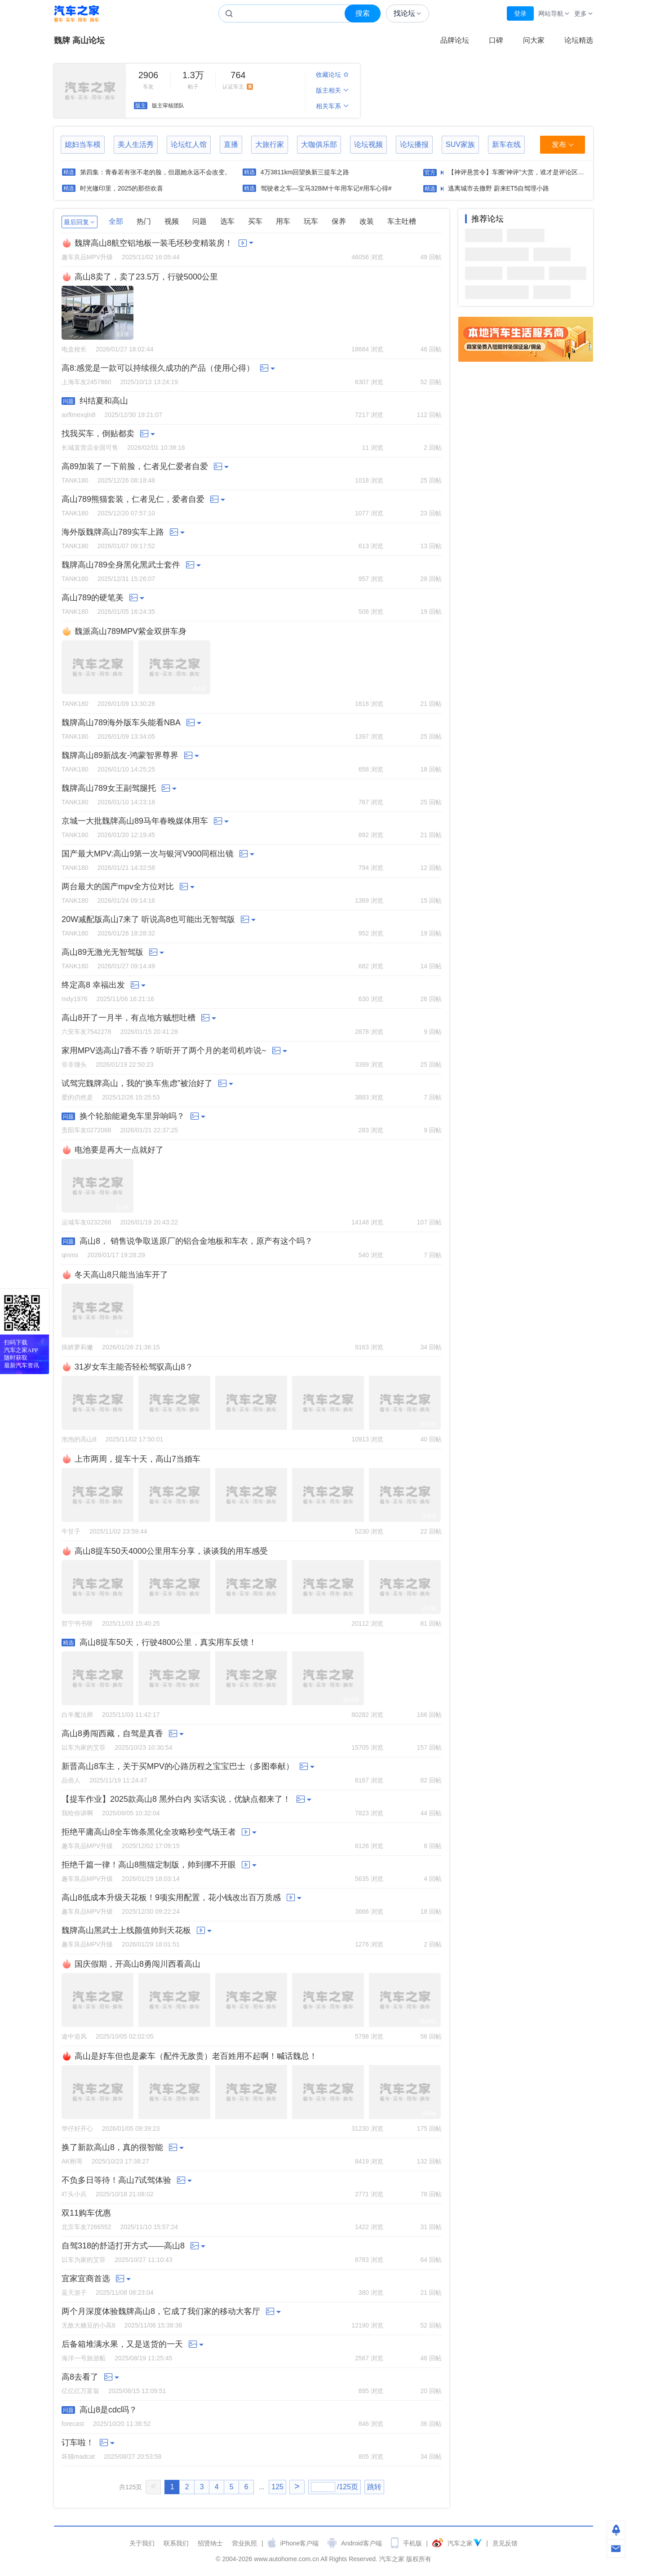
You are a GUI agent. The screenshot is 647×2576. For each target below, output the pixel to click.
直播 (231, 144)
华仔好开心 (77, 2128)
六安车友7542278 (86, 1031)
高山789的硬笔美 (93, 598)
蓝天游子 (74, 2292)
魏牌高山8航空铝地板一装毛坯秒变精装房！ (154, 243)
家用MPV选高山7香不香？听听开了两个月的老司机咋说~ (164, 1050)
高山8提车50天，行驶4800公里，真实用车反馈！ (168, 1642)
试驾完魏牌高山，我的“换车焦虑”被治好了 (137, 1083)
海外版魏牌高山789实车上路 (113, 532)
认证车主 (238, 79)
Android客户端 (361, 2543)
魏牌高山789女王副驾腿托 (109, 788)
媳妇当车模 (83, 144)
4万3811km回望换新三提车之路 (305, 172)
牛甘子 (71, 1531)
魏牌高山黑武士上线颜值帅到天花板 (126, 1930)
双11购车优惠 (86, 2213)
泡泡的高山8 (79, 1439)
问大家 (534, 40)
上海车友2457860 (86, 382)
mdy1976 (75, 998)
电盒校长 (74, 349)
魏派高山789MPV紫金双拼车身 (130, 631)
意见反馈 (505, 2543)
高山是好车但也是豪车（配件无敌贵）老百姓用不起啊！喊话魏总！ (196, 2056)
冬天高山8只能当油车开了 (121, 1274)
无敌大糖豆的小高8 (88, 2325)
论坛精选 (578, 40)
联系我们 (176, 2543)
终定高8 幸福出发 (93, 985)
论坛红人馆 (189, 144)
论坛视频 (368, 144)
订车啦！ (78, 2443)
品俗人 (71, 1780)
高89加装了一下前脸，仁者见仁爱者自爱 (135, 466)
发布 (563, 145)
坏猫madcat (78, 2456)
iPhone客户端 (299, 2543)
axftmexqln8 (78, 414)
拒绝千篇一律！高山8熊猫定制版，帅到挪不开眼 (149, 1865)
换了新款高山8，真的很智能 (112, 2147)
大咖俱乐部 (319, 144)
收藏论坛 (332, 75)
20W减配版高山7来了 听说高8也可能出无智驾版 (148, 919)
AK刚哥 (72, 2161)
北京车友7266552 (86, 2226)
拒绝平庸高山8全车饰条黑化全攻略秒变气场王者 (149, 1832)
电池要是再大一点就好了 (119, 1149)
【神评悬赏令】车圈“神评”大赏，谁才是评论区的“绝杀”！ (527, 172)
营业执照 (244, 2543)
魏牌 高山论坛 (79, 40)
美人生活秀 (136, 144)
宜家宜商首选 (86, 2279)
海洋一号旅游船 (84, 2358)
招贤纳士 (210, 2543)
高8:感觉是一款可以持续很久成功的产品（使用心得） (158, 368)
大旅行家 (269, 144)
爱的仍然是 (77, 1097)
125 (277, 2487)
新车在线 (506, 144)
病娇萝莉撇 (77, 1347)
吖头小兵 (74, 2194)
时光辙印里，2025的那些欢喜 (121, 188)
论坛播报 (414, 144)
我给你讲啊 (77, 1813)
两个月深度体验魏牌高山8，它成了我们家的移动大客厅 (161, 2311)
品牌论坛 (454, 40)
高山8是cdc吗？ (108, 2410)
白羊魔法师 (77, 1714)
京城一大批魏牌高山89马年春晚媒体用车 (135, 821)
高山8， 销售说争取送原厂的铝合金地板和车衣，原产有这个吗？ (196, 1241)
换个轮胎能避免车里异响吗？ (132, 1116)
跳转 (374, 2487)
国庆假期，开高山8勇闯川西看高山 (137, 1964)
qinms (70, 1255)
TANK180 (75, 480)
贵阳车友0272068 (86, 1130)
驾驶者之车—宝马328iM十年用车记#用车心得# (326, 188)
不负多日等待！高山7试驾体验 (116, 2180)
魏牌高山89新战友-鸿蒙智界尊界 (120, 755)
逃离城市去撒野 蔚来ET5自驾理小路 (499, 188)
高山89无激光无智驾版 (102, 952)
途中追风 (74, 2036)
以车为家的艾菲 (84, 1747)
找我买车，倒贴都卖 (98, 434)
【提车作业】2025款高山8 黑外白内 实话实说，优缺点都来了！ (176, 1799)
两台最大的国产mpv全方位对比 (118, 886)
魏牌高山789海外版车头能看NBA (121, 722)
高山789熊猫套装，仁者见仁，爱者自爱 (133, 499)
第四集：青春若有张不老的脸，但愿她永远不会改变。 (155, 172)
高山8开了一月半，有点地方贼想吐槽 (128, 1018)
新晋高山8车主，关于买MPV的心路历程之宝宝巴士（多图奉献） (178, 1766)
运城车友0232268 (86, 1222)
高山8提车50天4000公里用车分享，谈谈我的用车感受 (171, 1551)
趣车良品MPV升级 (87, 257)
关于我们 (142, 2543)
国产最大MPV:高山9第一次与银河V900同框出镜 (148, 854)
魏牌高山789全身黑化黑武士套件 (121, 565)
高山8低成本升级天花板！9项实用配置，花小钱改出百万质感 (171, 1897)
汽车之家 (76, 13)
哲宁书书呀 (77, 1623)
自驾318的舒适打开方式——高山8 (123, 2246)
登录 (520, 13)
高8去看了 (80, 2377)
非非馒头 (74, 1064)
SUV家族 (460, 144)
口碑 (496, 40)
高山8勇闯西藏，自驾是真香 (112, 1733)
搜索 (362, 13)
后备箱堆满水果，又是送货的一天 (122, 2344)
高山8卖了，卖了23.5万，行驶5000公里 (146, 276)
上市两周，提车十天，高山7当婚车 (137, 1458)
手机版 (412, 2543)
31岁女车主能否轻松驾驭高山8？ (134, 1366)
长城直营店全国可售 (90, 447)
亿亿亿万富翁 (80, 2390)
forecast (73, 2423)
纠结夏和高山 (104, 401)
